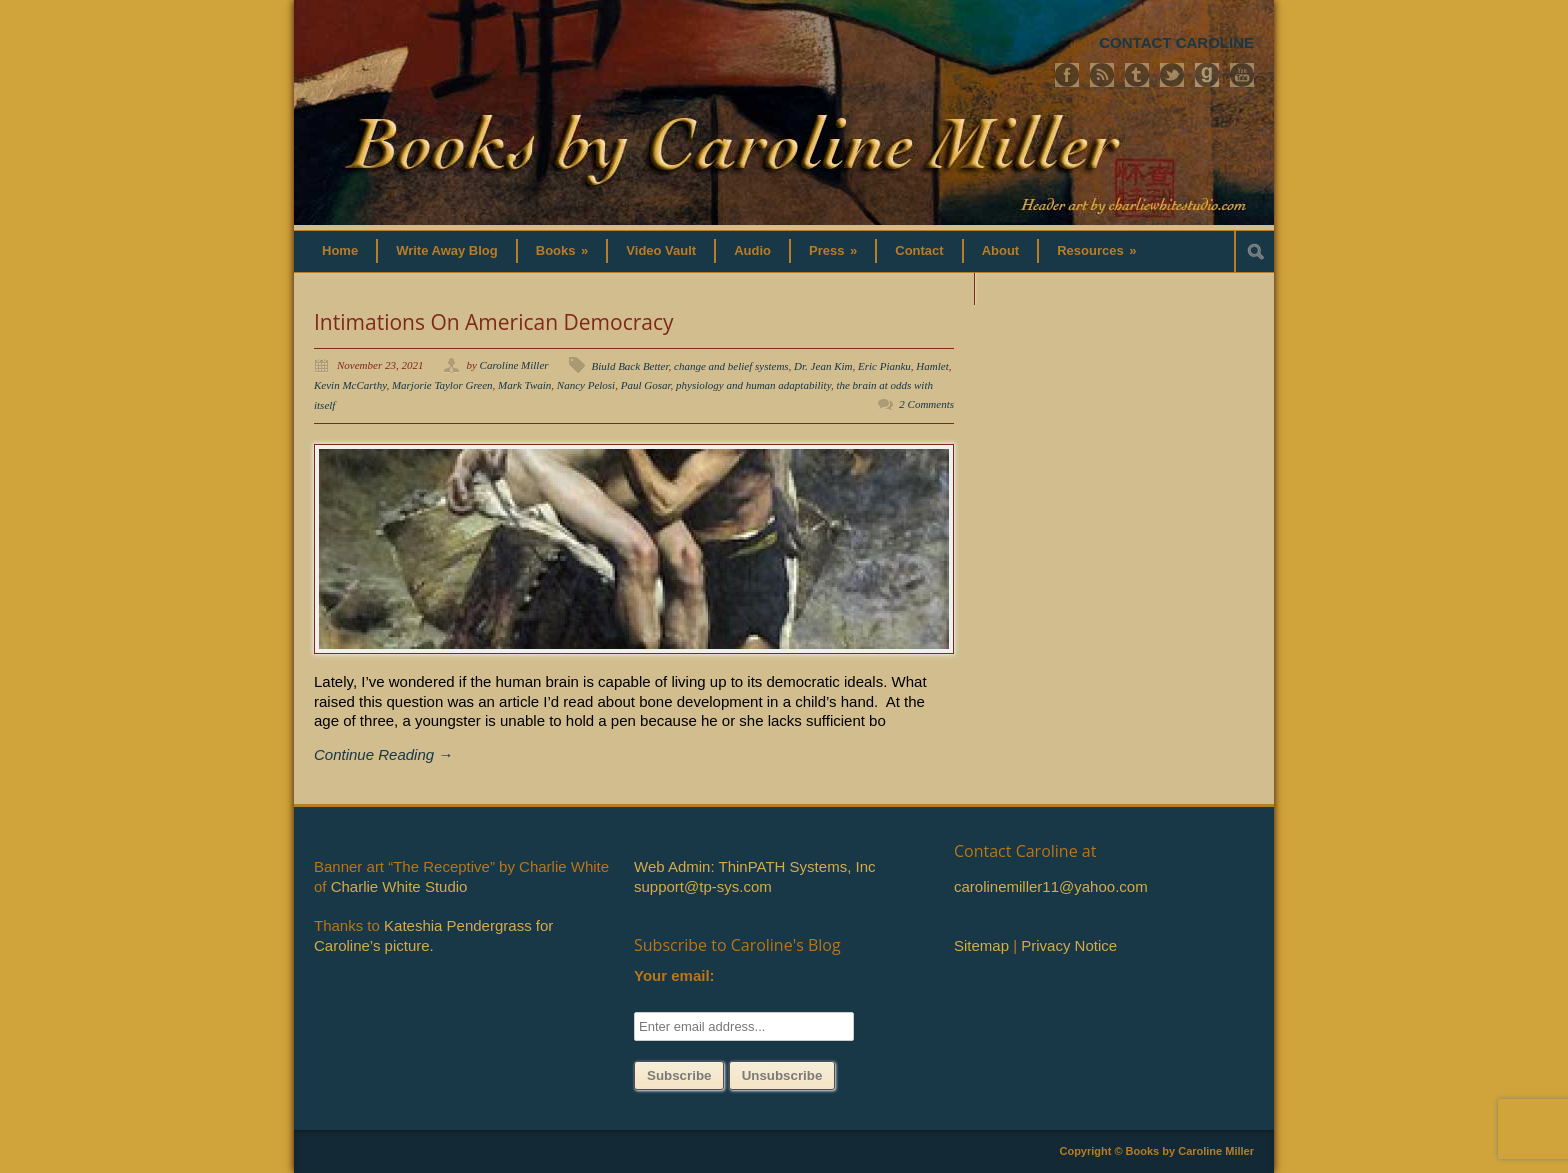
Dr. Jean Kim (823, 366)
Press (833, 250)
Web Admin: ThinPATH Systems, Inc (754, 866)
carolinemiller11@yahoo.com (1051, 886)
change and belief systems (731, 366)
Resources (1096, 250)
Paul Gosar (646, 385)
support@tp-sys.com (703, 886)
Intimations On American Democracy (494, 322)
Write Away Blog (447, 250)
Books (562, 250)
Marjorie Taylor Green (442, 385)
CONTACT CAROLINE (1176, 42)
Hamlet (932, 366)
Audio (752, 250)
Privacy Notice (1069, 945)
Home (340, 250)
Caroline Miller (514, 365)
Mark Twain (524, 385)
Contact (919, 250)
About (1001, 250)
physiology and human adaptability (753, 385)
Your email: (674, 975)
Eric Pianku (884, 366)
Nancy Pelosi (586, 385)
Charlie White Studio (399, 886)
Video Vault (661, 250)
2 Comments (926, 404)
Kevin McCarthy (350, 385)
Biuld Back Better (630, 366)
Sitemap (981, 945)
